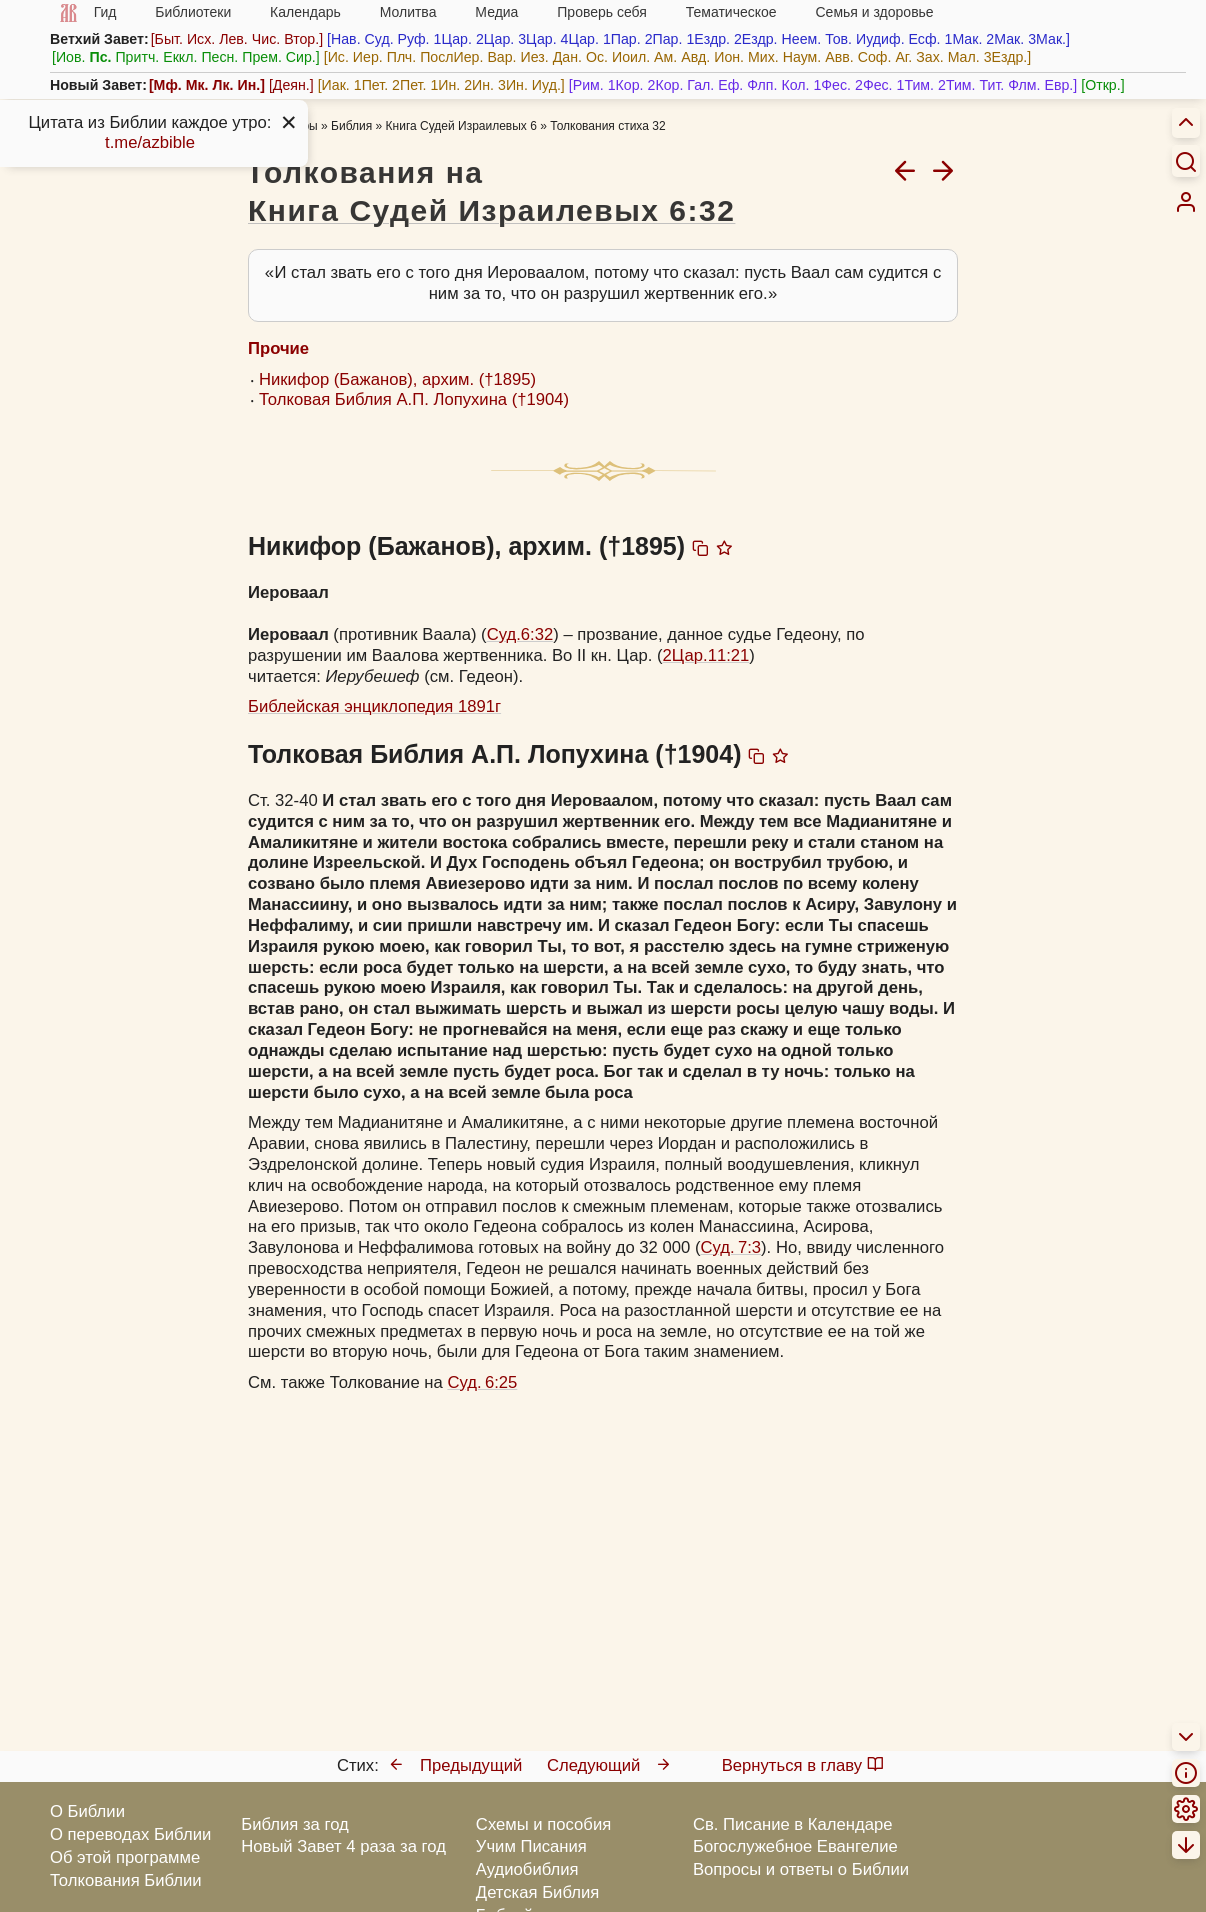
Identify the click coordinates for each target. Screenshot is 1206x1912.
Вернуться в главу (803, 1765)
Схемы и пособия (543, 1824)
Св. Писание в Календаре (793, 1824)
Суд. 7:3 (730, 1247)
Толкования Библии (126, 1880)
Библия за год (295, 1824)
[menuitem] (1186, 202)
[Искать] (1186, 161)
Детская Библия (537, 1892)
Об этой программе (125, 1857)
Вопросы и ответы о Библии (801, 1869)
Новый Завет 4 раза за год (343, 1846)
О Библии (87, 1811)
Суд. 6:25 (482, 1382)
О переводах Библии (130, 1834)
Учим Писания (531, 1846)
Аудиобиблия (527, 1869)
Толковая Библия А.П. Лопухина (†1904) (414, 399)
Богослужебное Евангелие (795, 1846)
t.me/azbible (150, 142)
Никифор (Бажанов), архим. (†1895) (397, 379)
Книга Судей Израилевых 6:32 (491, 210)
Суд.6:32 (520, 634)
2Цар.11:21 (706, 655)
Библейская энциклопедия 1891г (374, 706)
